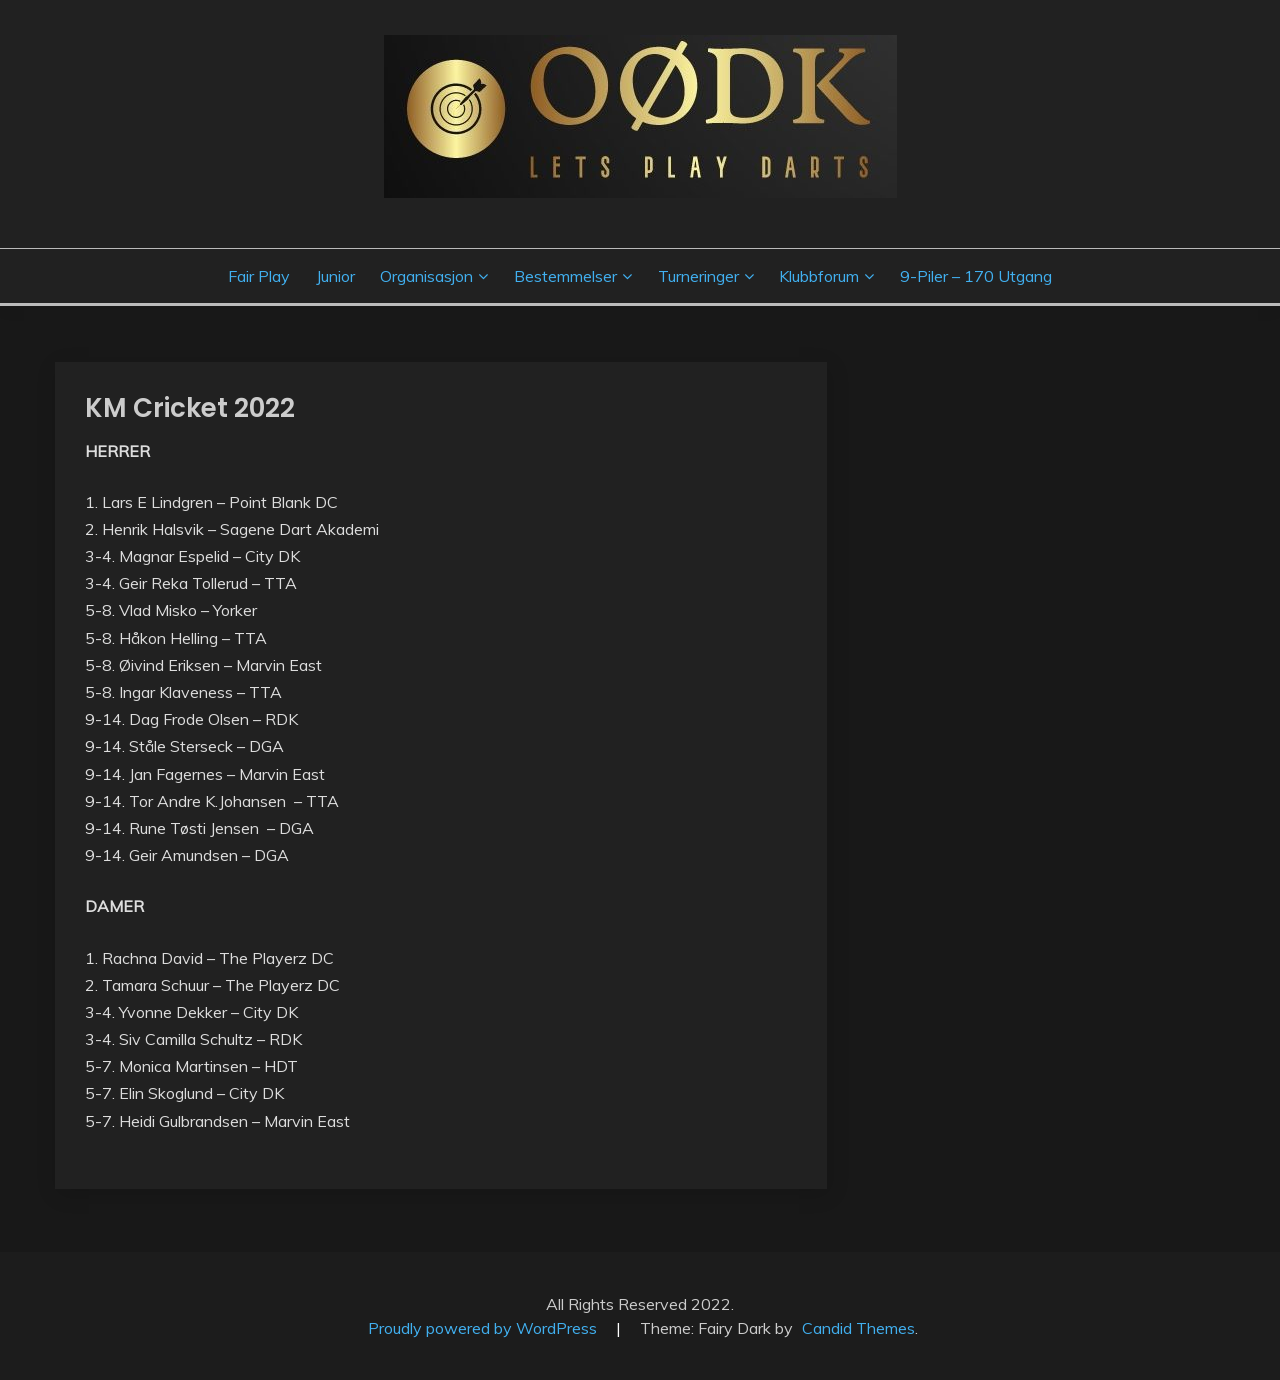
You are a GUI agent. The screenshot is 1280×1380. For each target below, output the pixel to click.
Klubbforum (819, 276)
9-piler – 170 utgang (976, 276)
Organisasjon (426, 276)
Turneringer (698, 276)
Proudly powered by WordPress (484, 1328)
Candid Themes (858, 1328)
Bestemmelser (565, 276)
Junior (335, 276)
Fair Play (259, 276)
